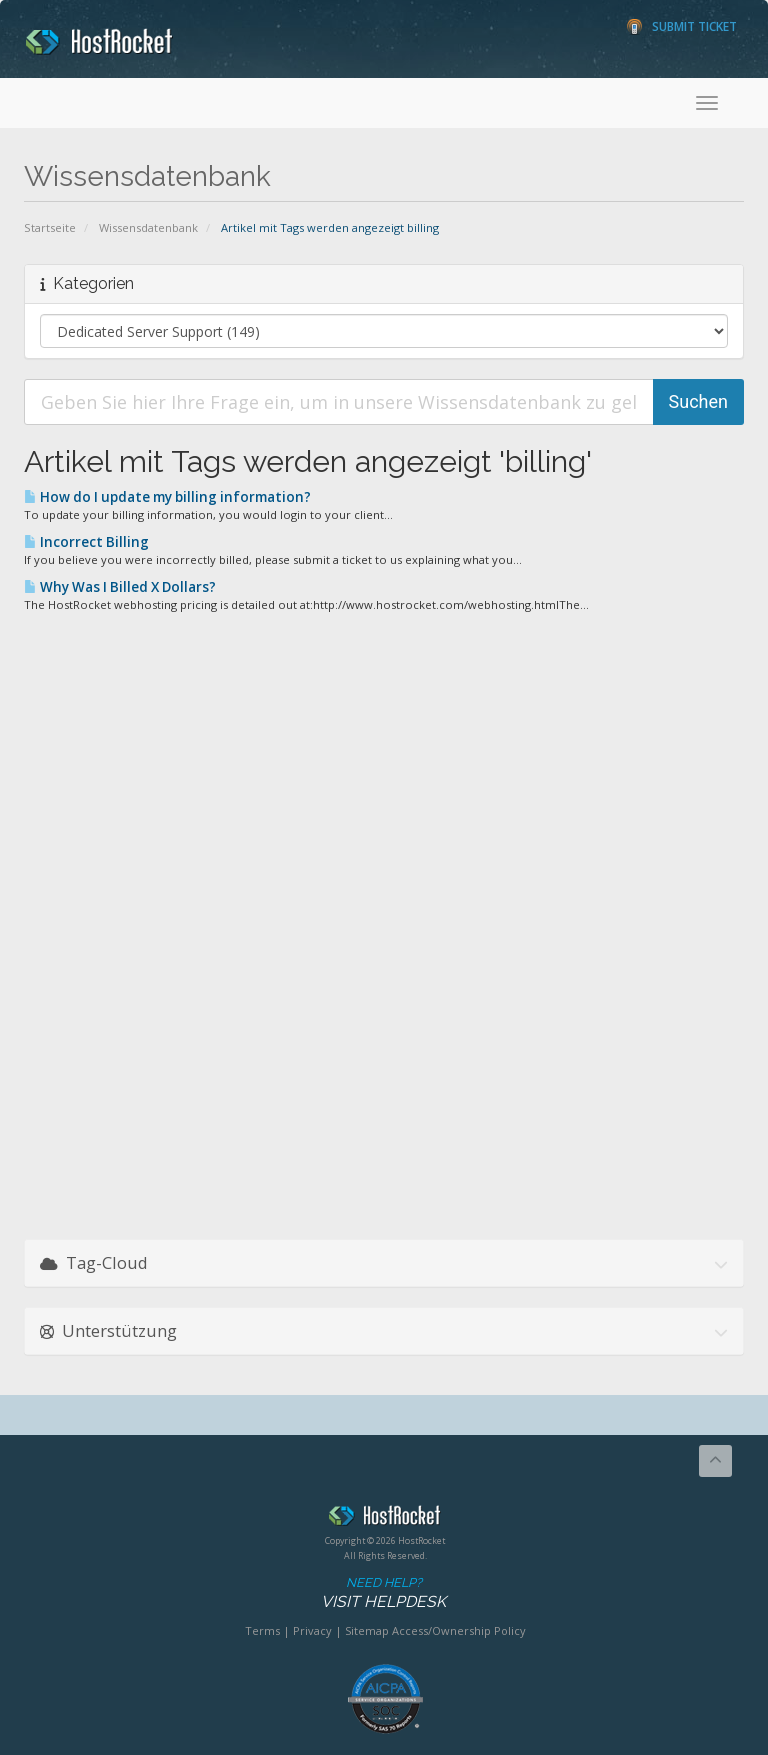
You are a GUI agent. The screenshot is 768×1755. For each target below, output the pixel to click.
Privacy (312, 1630)
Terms (262, 1630)
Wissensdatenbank (148, 227)
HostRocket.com (385, 1519)
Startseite (50, 227)
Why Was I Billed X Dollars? (120, 587)
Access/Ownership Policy (459, 1630)
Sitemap (367, 1630)
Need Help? (383, 1593)
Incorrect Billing (86, 542)
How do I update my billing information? (167, 497)
